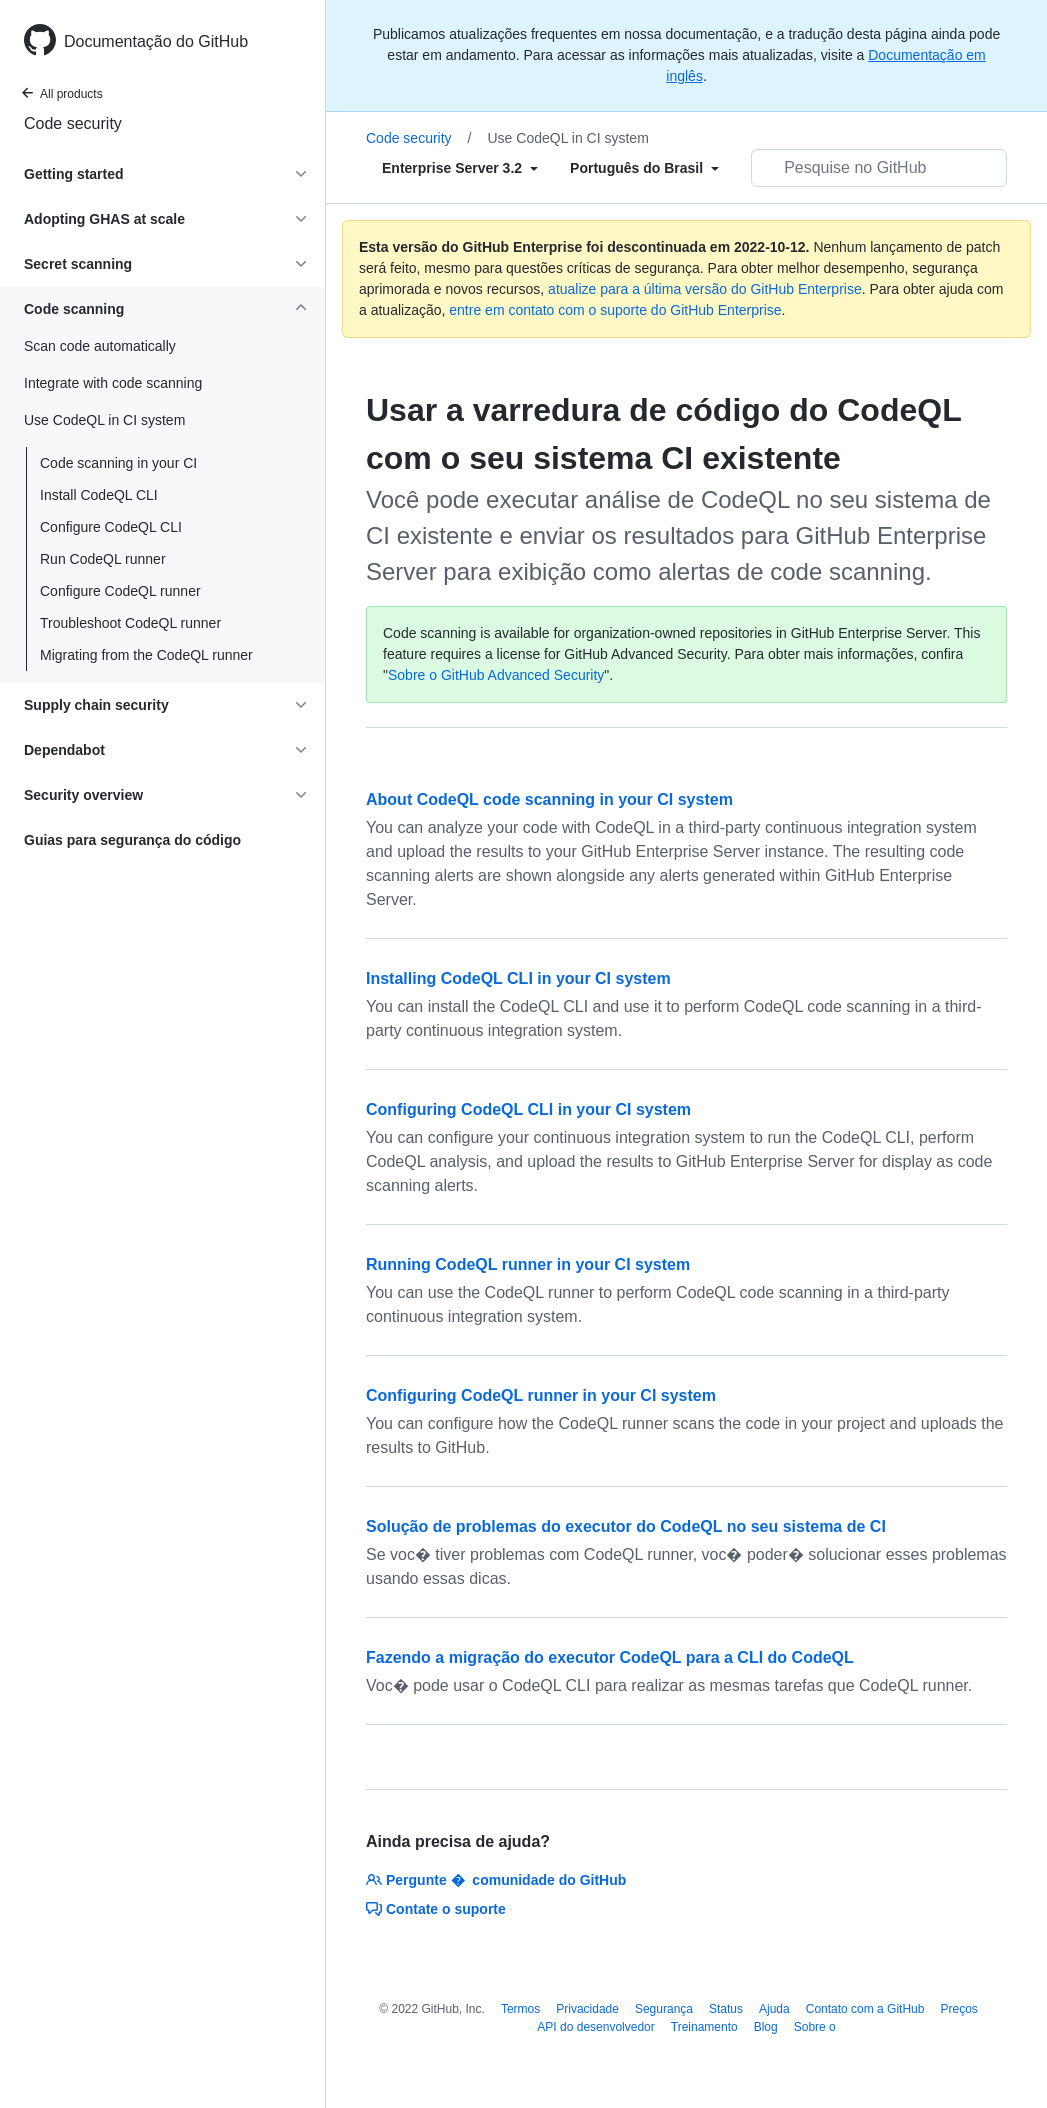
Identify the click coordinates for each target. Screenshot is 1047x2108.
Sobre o (815, 2027)
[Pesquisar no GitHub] (879, 168)
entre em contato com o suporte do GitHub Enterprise (615, 310)
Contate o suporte (436, 1909)
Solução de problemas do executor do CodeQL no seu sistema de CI (626, 1526)
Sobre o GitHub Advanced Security (496, 675)
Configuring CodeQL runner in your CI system (541, 1395)
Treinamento (704, 2027)
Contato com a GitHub (865, 2009)
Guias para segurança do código (132, 840)
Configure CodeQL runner (120, 591)
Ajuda (774, 2009)
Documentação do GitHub (156, 41)
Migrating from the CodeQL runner (146, 655)
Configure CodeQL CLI (111, 527)
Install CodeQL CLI (99, 495)
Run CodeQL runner (103, 559)
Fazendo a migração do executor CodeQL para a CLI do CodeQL (610, 1657)
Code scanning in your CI (118, 463)
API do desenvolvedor (595, 2027)
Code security (73, 123)
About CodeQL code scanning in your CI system (549, 799)
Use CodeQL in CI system (567, 138)
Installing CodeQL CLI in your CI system (518, 978)
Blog (766, 2027)
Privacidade (587, 2009)
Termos (520, 2009)
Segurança (664, 2009)
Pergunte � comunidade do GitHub (496, 1880)
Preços (958, 2009)
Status (726, 2009)
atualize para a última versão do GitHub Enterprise (705, 289)
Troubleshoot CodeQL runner (130, 623)
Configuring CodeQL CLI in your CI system (528, 1109)
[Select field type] (460, 168)
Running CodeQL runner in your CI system (528, 1264)
